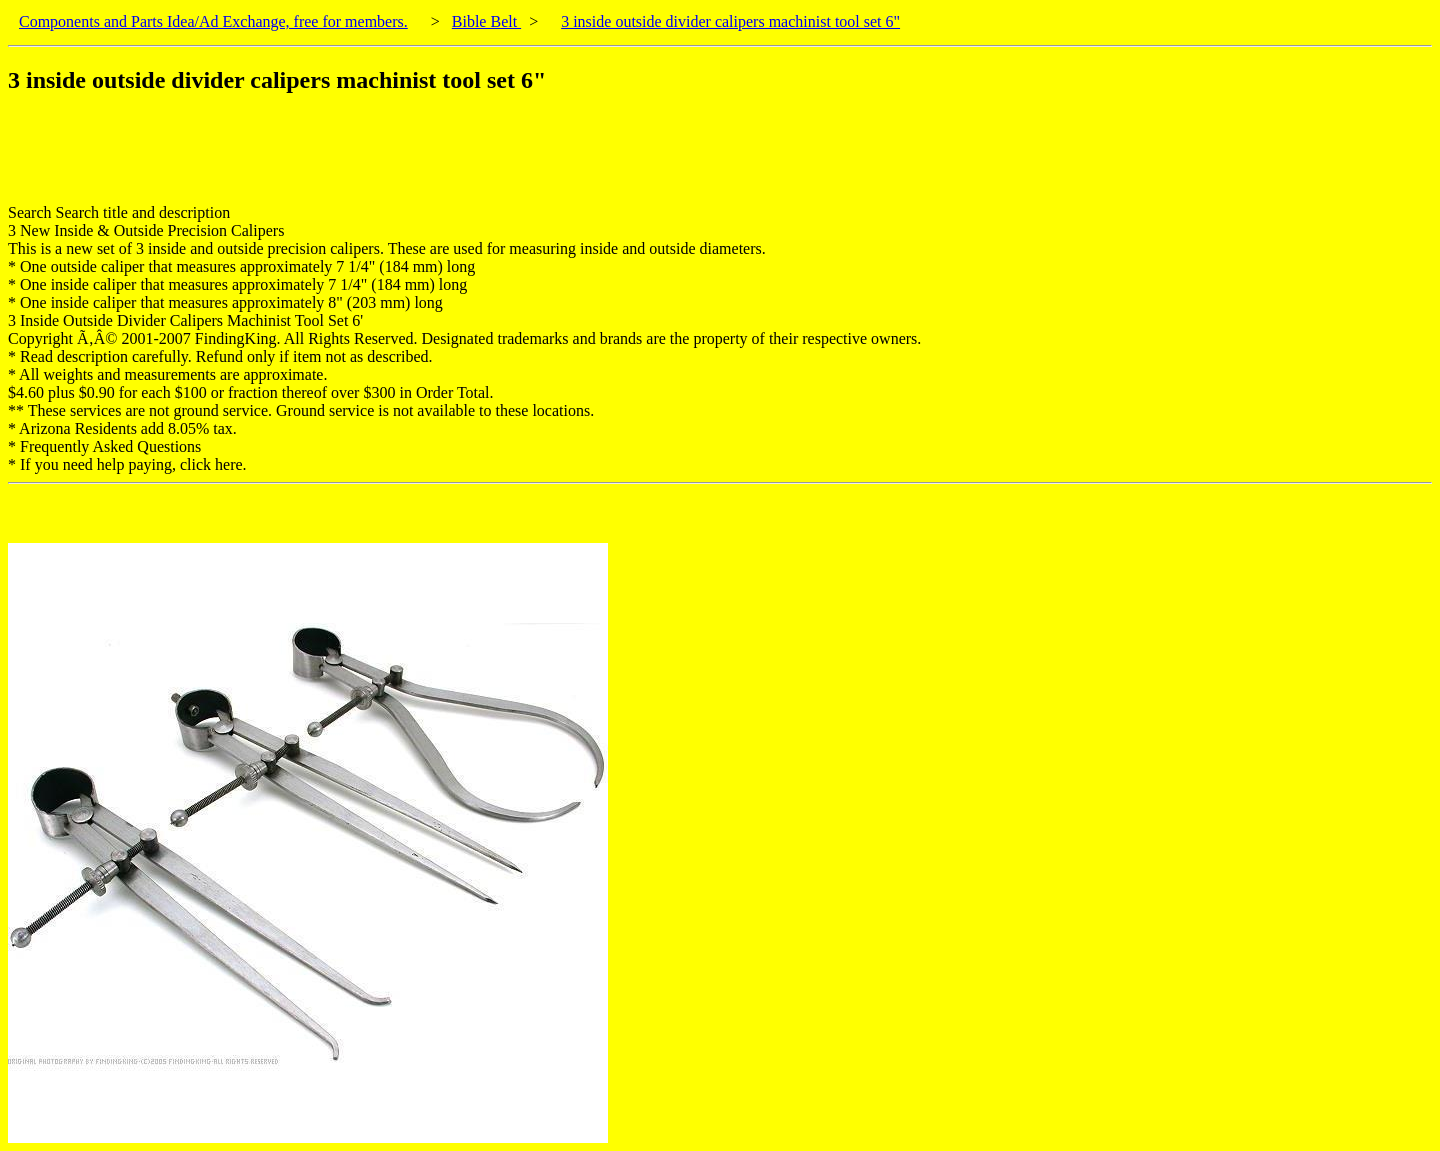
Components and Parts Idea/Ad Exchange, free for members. (213, 21)
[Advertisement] (372, 159)
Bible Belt (486, 21)
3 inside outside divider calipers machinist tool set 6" (730, 21)
